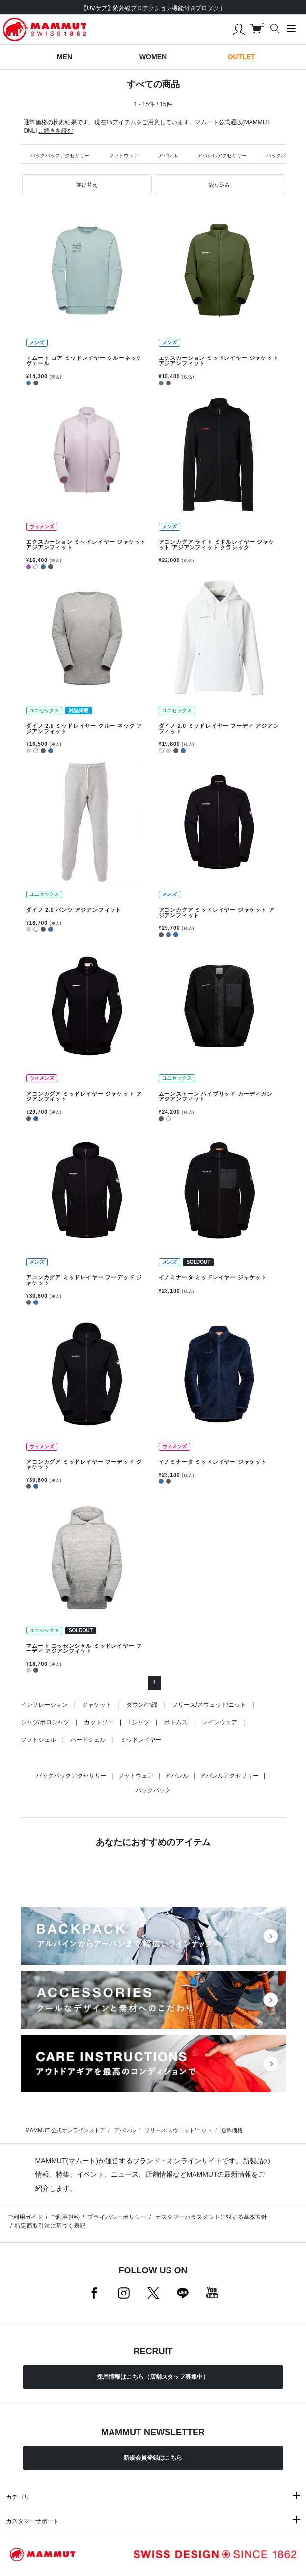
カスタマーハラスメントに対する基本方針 (210, 2217)
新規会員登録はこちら (152, 2457)
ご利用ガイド (25, 2217)
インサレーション (44, 1704)
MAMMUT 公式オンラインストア (65, 2130)
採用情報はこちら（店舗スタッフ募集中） (153, 2376)
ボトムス (176, 1722)
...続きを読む (56, 131)
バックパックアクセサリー (59, 155)
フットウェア (124, 155)
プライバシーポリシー (116, 2217)
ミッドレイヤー (141, 1739)
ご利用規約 (65, 2217)
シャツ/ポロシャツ (45, 1722)
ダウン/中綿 (141, 1704)
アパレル (168, 155)
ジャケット (96, 1704)
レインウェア (219, 1722)
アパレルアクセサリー (222, 155)
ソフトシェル (38, 1739)
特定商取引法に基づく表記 (50, 2225)
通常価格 (232, 2130)
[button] (87, 184)
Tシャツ (138, 1722)
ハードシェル (88, 1739)
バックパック (281, 155)
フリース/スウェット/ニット (209, 1704)
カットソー (98, 1722)
